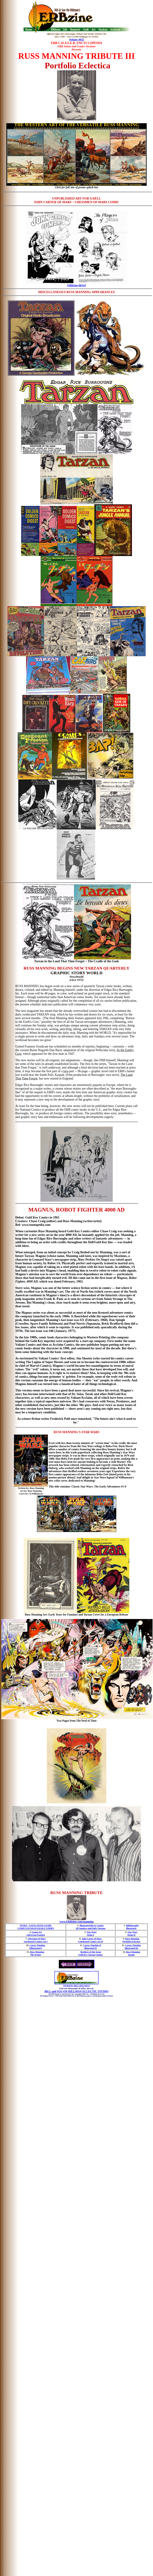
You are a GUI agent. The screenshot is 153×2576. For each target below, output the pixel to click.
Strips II (131, 1935)
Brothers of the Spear (90, 1952)
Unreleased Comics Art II (90, 1941)
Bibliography (132, 1925)
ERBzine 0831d (76, 285)
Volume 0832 (76, 39)
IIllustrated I (35, 1948)
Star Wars (91, 1932)
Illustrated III (131, 1948)
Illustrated (131, 1928)
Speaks (131, 1954)
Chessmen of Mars (37, 1938)
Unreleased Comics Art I (36, 1941)
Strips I (90, 1935)
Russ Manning (132, 1938)
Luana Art (37, 1932)
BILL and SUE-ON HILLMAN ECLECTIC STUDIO (76, 1991)
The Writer (35, 1954)
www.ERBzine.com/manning (77, 1921)
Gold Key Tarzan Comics (90, 1954)
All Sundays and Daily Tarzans (90, 1928)
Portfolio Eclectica (131, 1941)
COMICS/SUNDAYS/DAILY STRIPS (35, 1928)
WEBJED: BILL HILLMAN (76, 1985)
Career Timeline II (92, 1945)
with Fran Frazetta (35, 1935)
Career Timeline (37, 1945)
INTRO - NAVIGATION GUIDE (36, 1925)
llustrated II (91, 1948)
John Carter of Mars (92, 1938)
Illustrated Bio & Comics (92, 1925)
